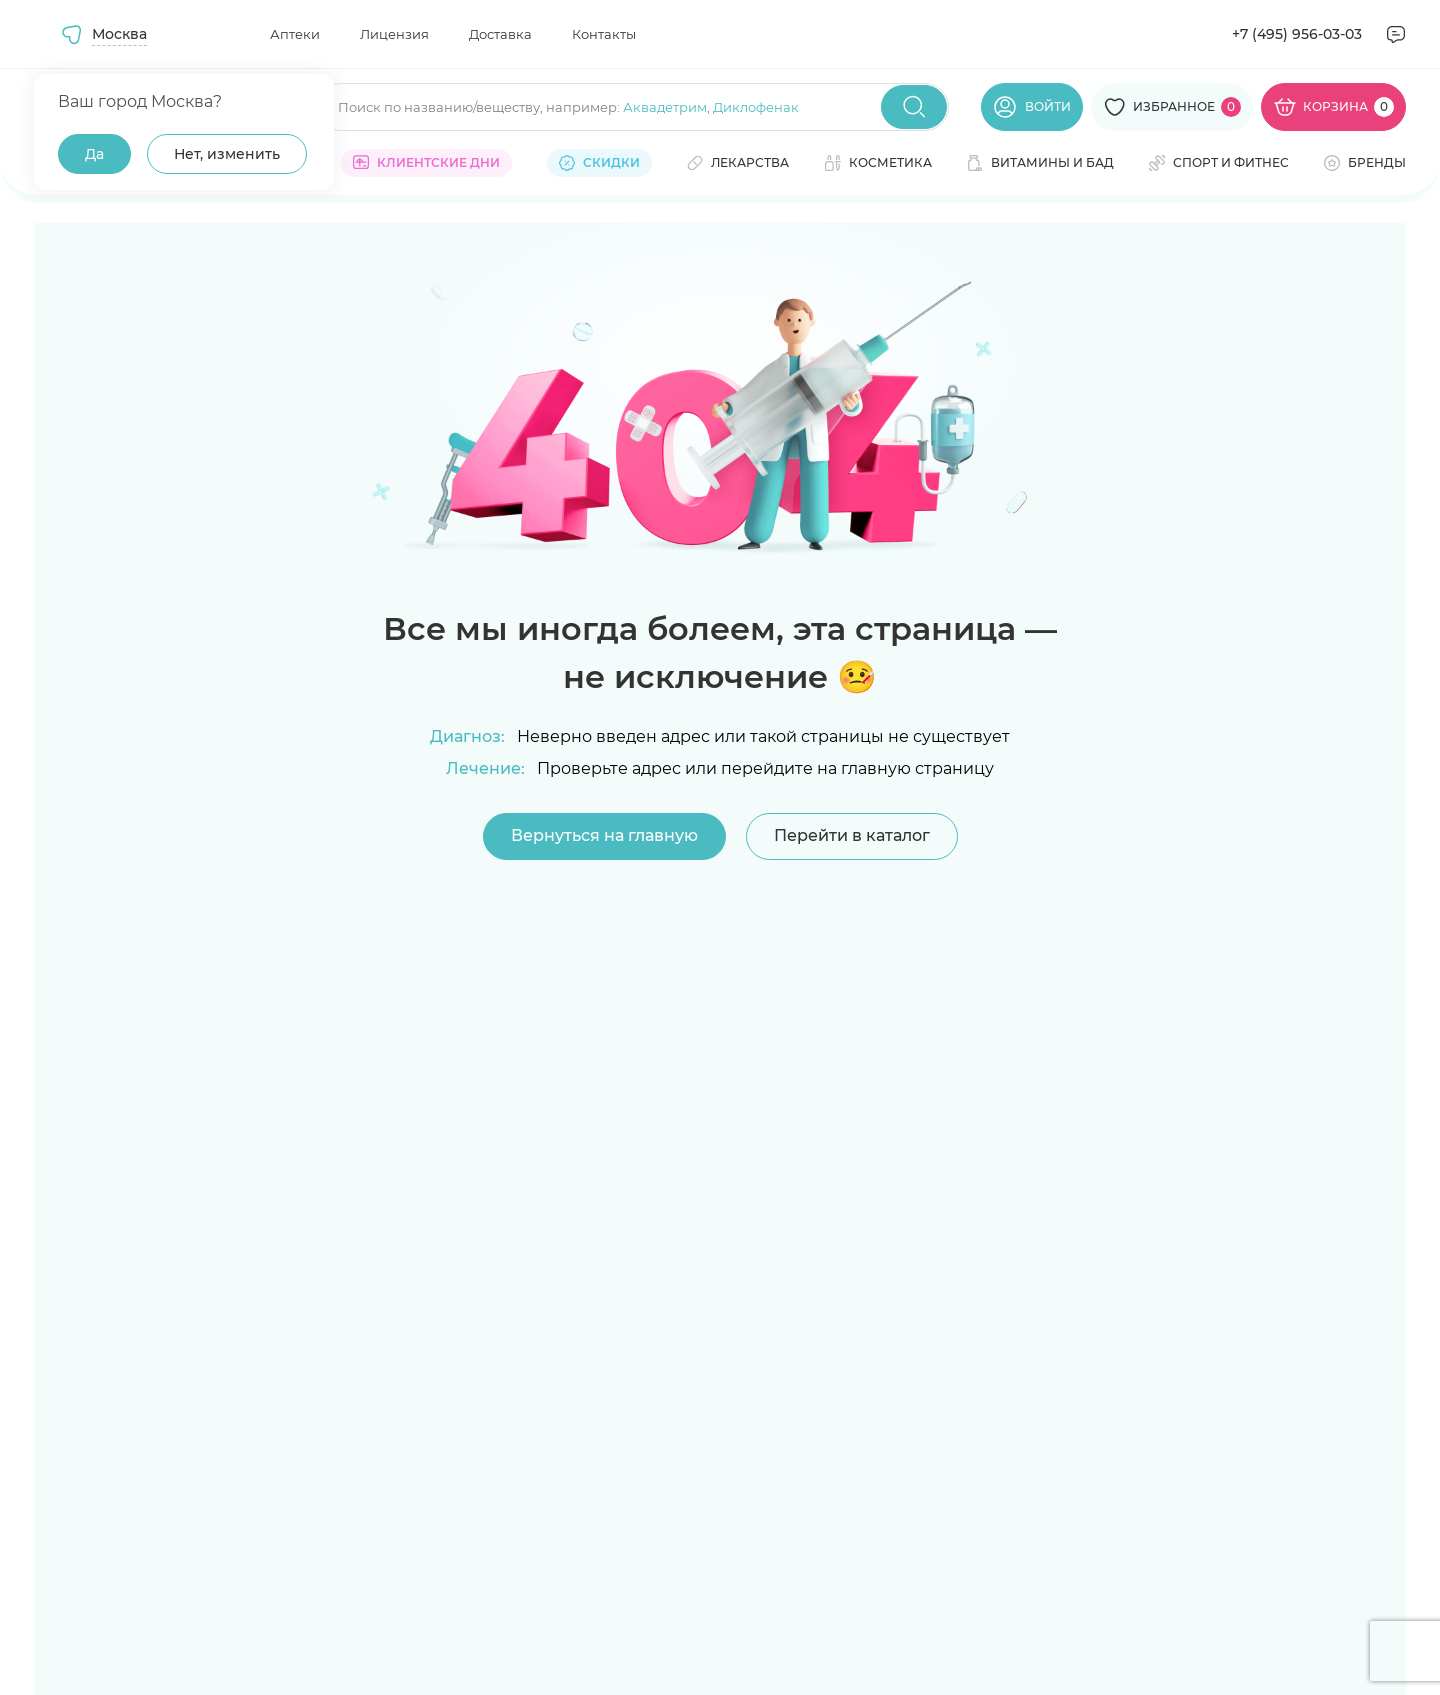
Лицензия (394, 34)
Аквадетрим (665, 107)
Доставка (500, 34)
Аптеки (295, 34)
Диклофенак (756, 107)
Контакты (604, 34)
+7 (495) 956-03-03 (1297, 34)
